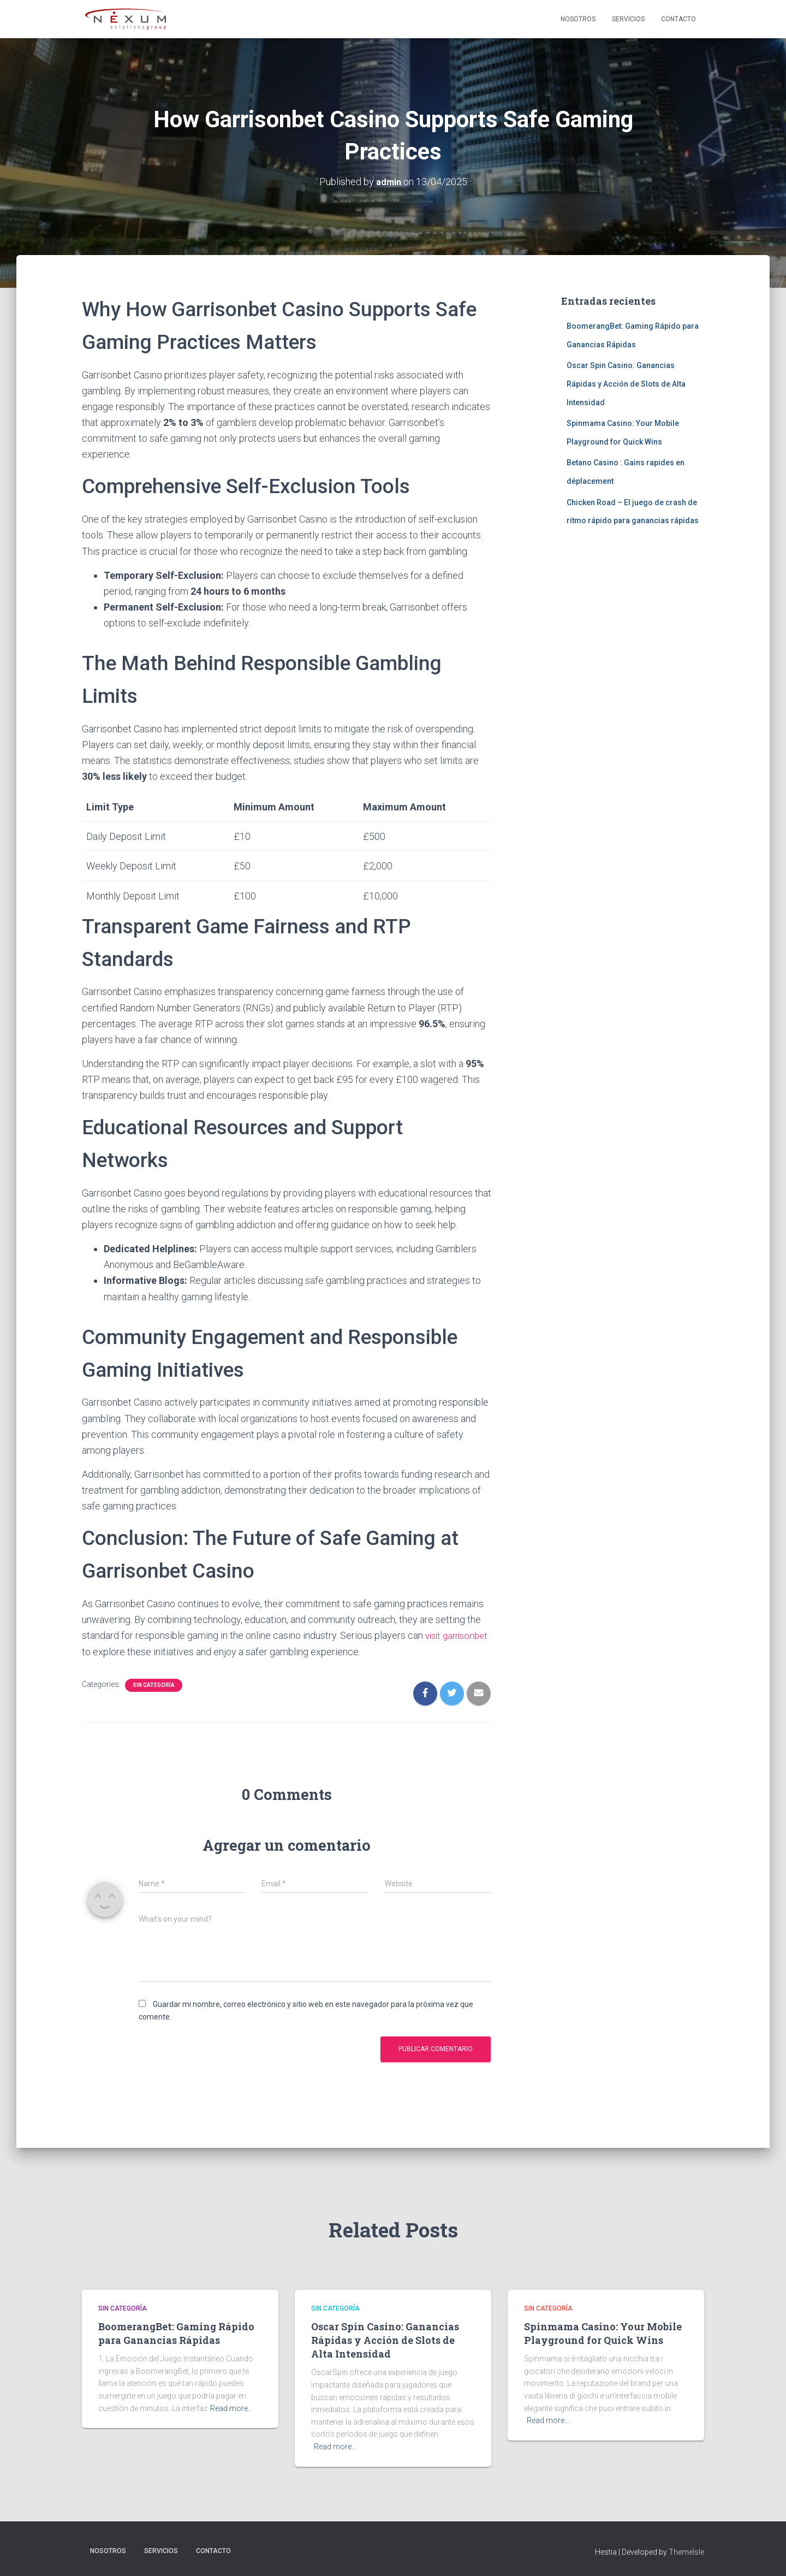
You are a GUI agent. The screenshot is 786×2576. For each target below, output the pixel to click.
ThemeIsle (686, 2551)
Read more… (231, 2407)
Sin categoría (154, 1684)
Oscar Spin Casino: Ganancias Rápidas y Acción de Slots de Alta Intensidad (626, 383)
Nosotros (578, 19)
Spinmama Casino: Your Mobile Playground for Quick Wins (603, 2332)
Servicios (628, 19)
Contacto (678, 19)
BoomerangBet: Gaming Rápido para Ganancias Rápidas (176, 2332)
